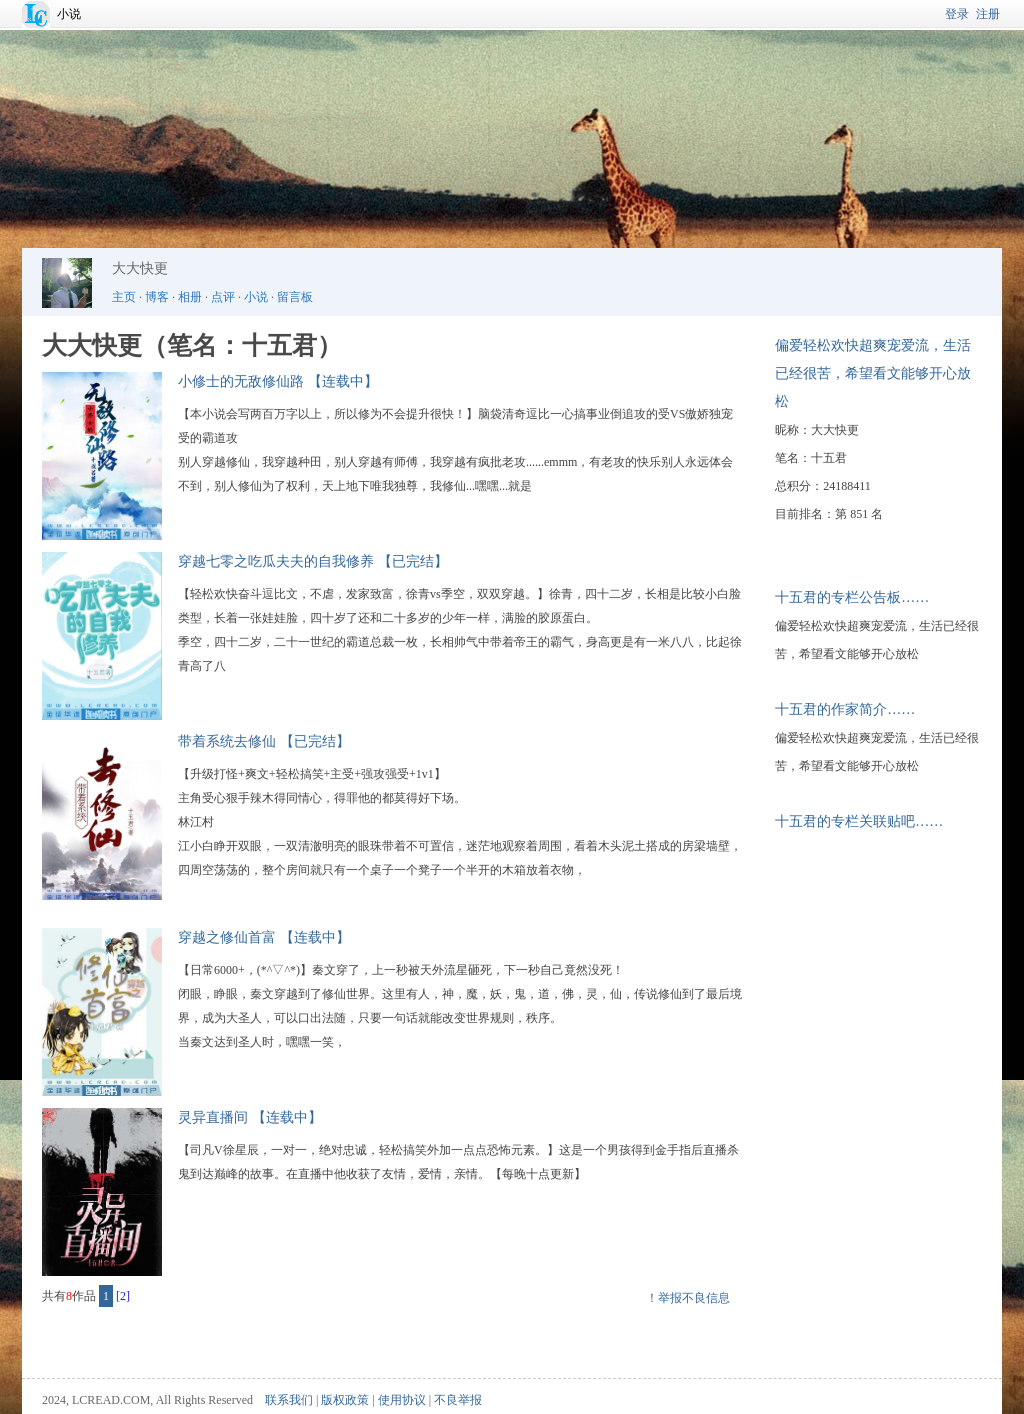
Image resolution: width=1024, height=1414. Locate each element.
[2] (123, 1296)
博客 (157, 297)
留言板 (295, 297)
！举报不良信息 (688, 1298)
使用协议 (402, 1400)
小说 (69, 14)
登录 (957, 14)
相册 (190, 297)
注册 (988, 14)
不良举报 (458, 1400)
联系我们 (289, 1400)
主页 (124, 297)
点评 (223, 297)
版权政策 (345, 1400)
